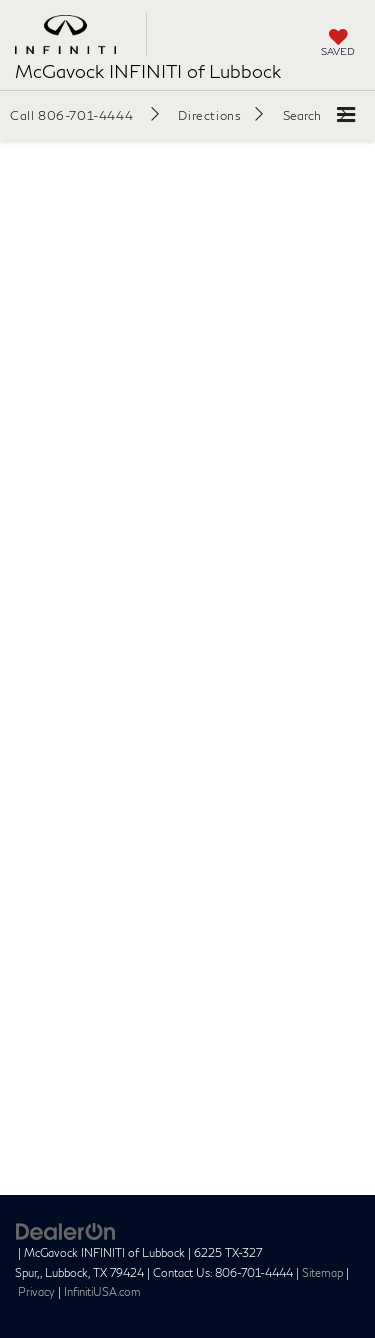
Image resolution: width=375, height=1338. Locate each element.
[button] (84, 115)
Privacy (36, 1291)
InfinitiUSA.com (102, 1291)
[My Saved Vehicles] (338, 44)
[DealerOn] (66, 1230)
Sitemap (322, 1272)
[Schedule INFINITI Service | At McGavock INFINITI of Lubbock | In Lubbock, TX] (187, 652)
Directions (209, 115)
